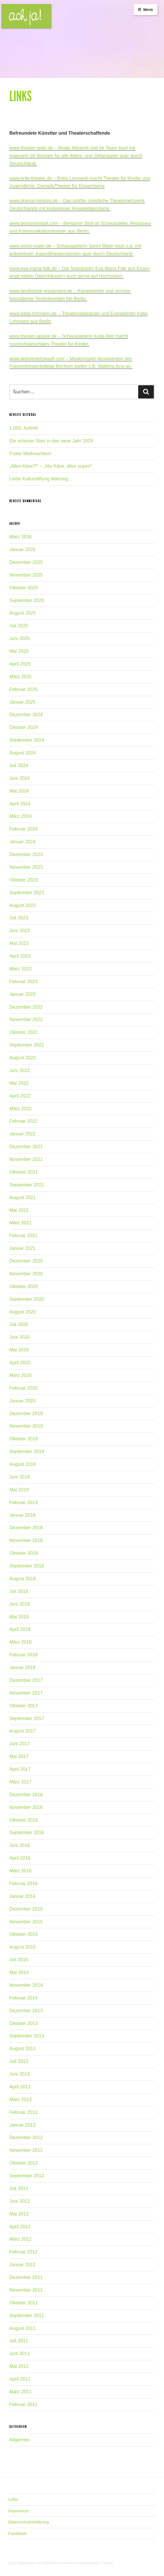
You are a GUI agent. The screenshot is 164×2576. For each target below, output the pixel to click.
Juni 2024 (19, 778)
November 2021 (26, 1159)
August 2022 (22, 1057)
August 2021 (22, 1197)
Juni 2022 (19, 1070)
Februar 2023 (23, 981)
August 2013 (22, 2048)
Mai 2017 (19, 1756)
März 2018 (20, 1642)
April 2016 (20, 1858)
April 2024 (20, 803)
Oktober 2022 (23, 1032)
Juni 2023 (19, 930)
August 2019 (22, 1464)
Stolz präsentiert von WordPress (35, 2563)
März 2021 (20, 1222)
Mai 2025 (19, 651)
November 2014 (26, 1985)
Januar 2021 (22, 1248)
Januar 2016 (22, 1896)
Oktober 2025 (23, 587)
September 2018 (26, 1565)
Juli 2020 (18, 1324)
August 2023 (22, 905)
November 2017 (26, 1693)
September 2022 (26, 1045)
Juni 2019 (19, 1477)
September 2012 (26, 2175)
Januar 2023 (22, 994)
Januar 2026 (22, 549)
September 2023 (26, 892)
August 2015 (22, 1947)
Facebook (17, 2533)
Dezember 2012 (26, 2137)
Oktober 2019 (23, 1438)
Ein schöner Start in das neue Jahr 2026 (51, 440)
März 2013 (20, 2099)
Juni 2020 (19, 1337)
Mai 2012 (19, 2214)
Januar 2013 (22, 2125)
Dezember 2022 (26, 1007)
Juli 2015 (18, 1959)
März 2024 (20, 816)
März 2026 (20, 536)
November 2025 (26, 575)
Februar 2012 (23, 2251)
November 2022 (26, 1019)
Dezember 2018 (26, 1527)
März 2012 (20, 2239)
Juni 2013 (19, 2074)
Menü (145, 10)
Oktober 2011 (23, 2302)
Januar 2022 (22, 1133)
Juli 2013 (18, 2061)
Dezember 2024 (26, 714)
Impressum (18, 2511)
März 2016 (20, 1870)
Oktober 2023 (23, 879)
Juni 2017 (19, 1743)
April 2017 (20, 1769)
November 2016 (26, 1807)
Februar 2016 (23, 1883)
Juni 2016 (19, 1845)
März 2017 (20, 1781)
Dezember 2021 (26, 1146)
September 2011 (26, 2315)
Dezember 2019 (26, 1413)
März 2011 (20, 2391)
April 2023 (20, 956)
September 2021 (26, 1184)
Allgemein (19, 2439)
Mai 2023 (19, 943)
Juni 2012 (19, 2201)
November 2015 (26, 1921)
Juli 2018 (18, 1591)
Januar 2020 (22, 1400)
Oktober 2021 (23, 1172)
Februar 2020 (23, 1388)
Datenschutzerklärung (28, 2522)
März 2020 (20, 1375)
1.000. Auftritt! (23, 428)
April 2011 (20, 2379)
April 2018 (20, 1629)
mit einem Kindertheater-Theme (87, 2563)
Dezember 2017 (26, 1680)
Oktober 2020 (23, 1286)
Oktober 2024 (23, 727)
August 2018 (22, 1578)
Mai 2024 (19, 791)
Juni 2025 (19, 638)
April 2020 (20, 1362)
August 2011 (22, 2328)
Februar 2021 (23, 1235)
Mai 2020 (19, 1349)
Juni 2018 (19, 1604)
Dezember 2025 (26, 562)
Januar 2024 (22, 841)
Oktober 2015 (23, 1934)
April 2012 (20, 2226)
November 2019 (26, 1426)
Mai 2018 (19, 1616)
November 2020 (26, 1273)
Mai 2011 (19, 2366)
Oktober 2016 (23, 1820)
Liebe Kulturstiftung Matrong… (41, 478)
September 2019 (26, 1451)
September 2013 (26, 2035)
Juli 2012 (18, 2188)
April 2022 (20, 1096)
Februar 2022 (23, 1121)
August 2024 (22, 752)
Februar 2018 (23, 1654)
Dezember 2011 (26, 2277)
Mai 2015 (19, 1972)
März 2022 (20, 1108)
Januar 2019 (22, 1515)
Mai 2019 (19, 1489)
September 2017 (26, 1718)
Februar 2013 (23, 2112)
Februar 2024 (23, 829)
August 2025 (22, 613)
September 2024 (26, 740)
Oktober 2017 (23, 1705)
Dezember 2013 (26, 2010)
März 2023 (20, 968)
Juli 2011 (18, 2340)
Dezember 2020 (26, 1261)
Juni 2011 (19, 2353)
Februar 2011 (23, 2404)
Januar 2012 (22, 2264)
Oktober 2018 (23, 1553)
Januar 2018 (22, 1667)
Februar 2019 (23, 1502)
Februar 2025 (23, 689)
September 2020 (26, 1299)
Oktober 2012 (23, 2163)
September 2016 (26, 1832)
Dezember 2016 (26, 1794)
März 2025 (20, 676)
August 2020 (22, 1312)
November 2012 (26, 2150)
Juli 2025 (18, 625)
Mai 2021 (19, 1210)
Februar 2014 (23, 1997)
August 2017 (22, 1731)
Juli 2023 (18, 917)
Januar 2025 (22, 702)
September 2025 (26, 600)
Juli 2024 (18, 765)
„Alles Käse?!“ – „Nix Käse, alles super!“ (50, 466)
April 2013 (20, 2086)
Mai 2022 (19, 1083)
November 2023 (26, 867)
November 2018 (26, 1540)
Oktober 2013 (23, 2023)
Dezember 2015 (26, 1909)
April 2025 (20, 663)
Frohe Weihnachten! (30, 453)
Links (13, 2499)
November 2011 (26, 2290)
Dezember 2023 (26, 854)
